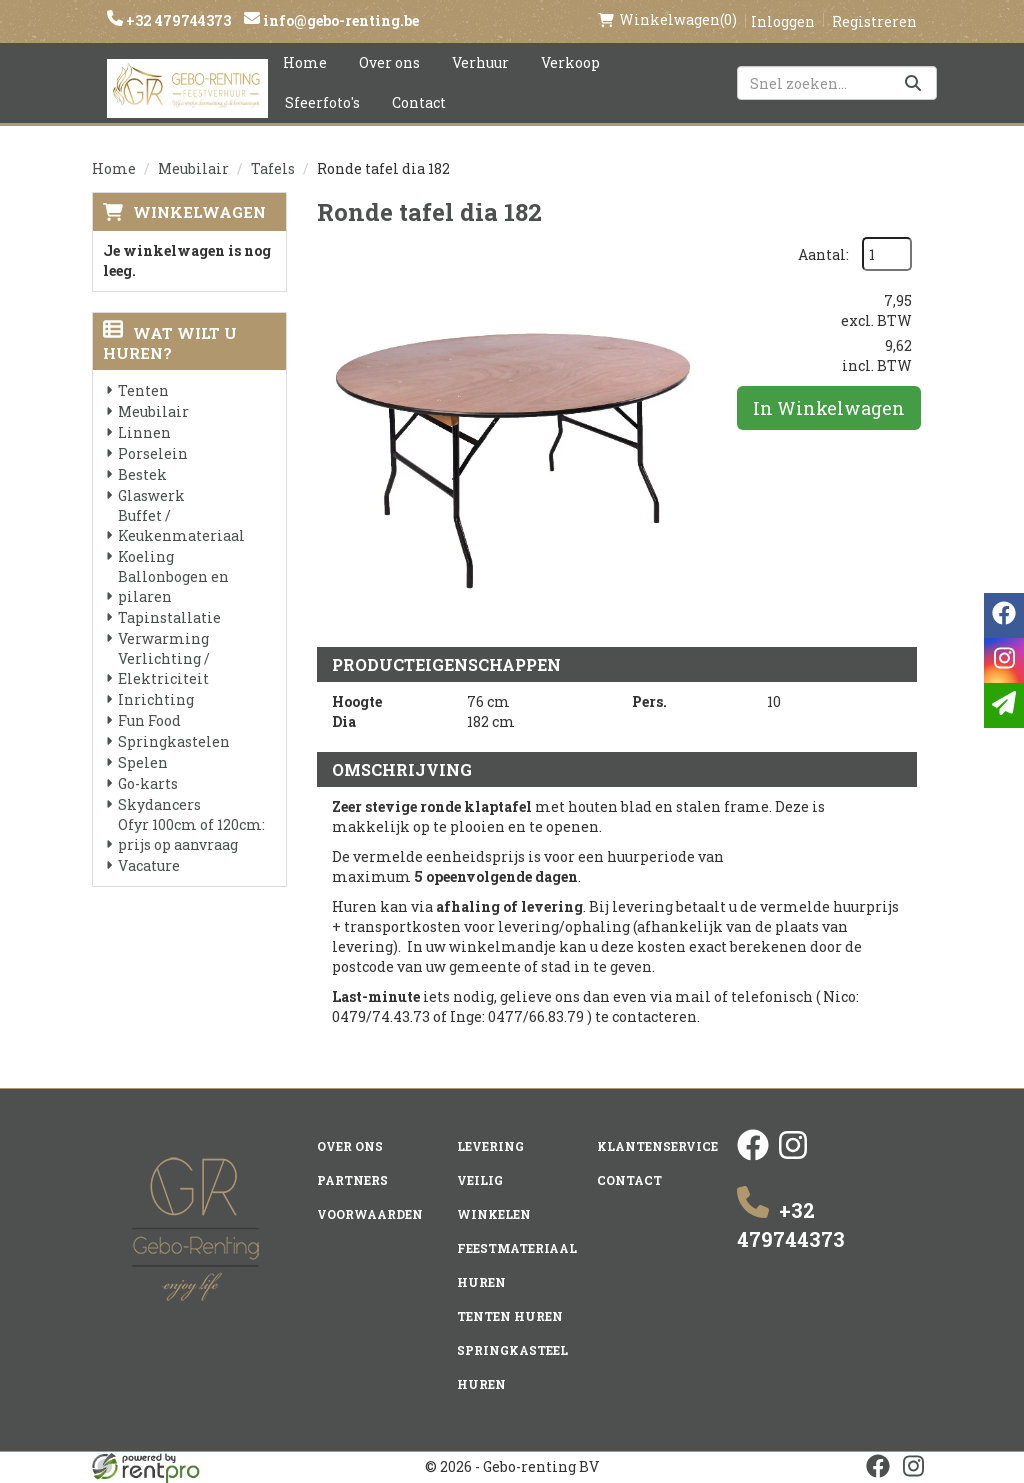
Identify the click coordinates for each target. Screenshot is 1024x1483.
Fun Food (149, 720)
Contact (419, 102)
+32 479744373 (177, 20)
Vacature (149, 865)
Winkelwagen (199, 212)
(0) (667, 20)
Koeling (146, 556)
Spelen (143, 762)
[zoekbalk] (837, 83)
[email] (1004, 705)
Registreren (874, 21)
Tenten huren (510, 1316)
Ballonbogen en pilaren (173, 586)
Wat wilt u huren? (170, 343)
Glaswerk (151, 495)
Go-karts (148, 783)
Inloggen (783, 21)
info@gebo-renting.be (339, 20)
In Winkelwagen (829, 408)
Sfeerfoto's (322, 102)
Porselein (153, 453)
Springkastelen (174, 741)
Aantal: (823, 254)
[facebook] (753, 1155)
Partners (352, 1180)
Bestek (142, 474)
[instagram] (793, 1155)
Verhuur (480, 62)
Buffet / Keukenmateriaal (181, 525)
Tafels (273, 168)
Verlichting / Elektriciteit (164, 668)
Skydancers (159, 804)
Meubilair (193, 168)
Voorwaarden (370, 1214)
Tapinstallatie (169, 617)
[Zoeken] (913, 83)
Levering (490, 1146)
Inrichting (156, 699)
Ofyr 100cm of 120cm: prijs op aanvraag (191, 834)
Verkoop (570, 62)
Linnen (144, 432)
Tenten (143, 390)
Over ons (389, 62)
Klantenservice (657, 1146)
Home (305, 62)
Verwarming (163, 638)
